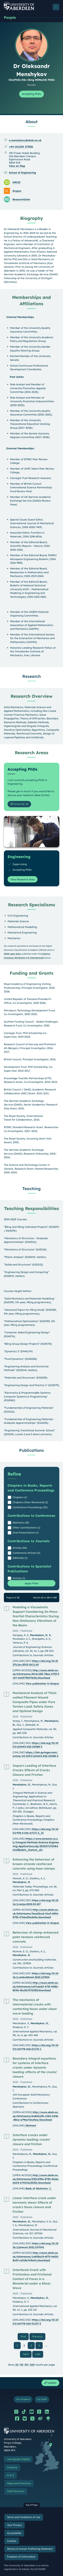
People (10, 17)
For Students (23, 2399)
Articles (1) (19, 1578)
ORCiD (16, 182)
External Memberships (20, 448)
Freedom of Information (21, 2556)
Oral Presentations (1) (26, 1532)
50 (26, 2364)
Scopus (16, 190)
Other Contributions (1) (26, 1527)
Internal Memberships (20, 317)
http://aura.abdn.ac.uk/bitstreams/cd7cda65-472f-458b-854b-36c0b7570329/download (36, 1986)
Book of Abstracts (37, 2188)
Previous (38, 2336)
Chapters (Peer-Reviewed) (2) (30, 1502)
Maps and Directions (19, 2483)
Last (39, 2354)
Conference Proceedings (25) (30, 1507)
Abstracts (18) (21, 1522)
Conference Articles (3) (26, 1552)
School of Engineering (22, 172)
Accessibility (14, 2533)
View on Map (17, 166)
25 (21, 2364)
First (24, 2336)
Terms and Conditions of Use (23, 2517)
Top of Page (31, 2505)
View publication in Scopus (42, 1683)
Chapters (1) (20, 1497)
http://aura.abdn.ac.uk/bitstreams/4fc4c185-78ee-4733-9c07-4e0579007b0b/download (36, 1674)
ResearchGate (21, 199)
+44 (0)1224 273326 (21, 146)
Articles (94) (20, 1547)
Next (27, 2354)
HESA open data (12, 954)
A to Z (10, 2475)
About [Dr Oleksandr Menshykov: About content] (31, 121)
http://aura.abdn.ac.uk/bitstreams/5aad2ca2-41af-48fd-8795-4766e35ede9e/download (36, 1913)
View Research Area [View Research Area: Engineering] (22, 879)
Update (50, 2382)
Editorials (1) (20, 1557)
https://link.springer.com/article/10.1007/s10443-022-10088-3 (35, 1754)
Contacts (12, 2467)
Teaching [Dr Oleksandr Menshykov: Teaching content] (31, 1188)
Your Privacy (14, 2525)
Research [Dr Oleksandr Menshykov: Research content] (31, 676)
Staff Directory (15, 2491)
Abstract (31, 2125)
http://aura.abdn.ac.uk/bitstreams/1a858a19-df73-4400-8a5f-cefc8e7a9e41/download (36, 2256)
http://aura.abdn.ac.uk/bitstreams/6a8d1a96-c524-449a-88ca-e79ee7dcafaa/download (36, 2116)
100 (32, 2364)
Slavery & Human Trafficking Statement (30, 2548)
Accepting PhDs (31, 93)
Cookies (11, 2540)
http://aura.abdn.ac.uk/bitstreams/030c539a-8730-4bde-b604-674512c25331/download (36, 2179)
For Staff (42, 2399)
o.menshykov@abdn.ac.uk (25, 140)
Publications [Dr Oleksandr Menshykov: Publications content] (31, 1450)
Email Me (17, 804)
